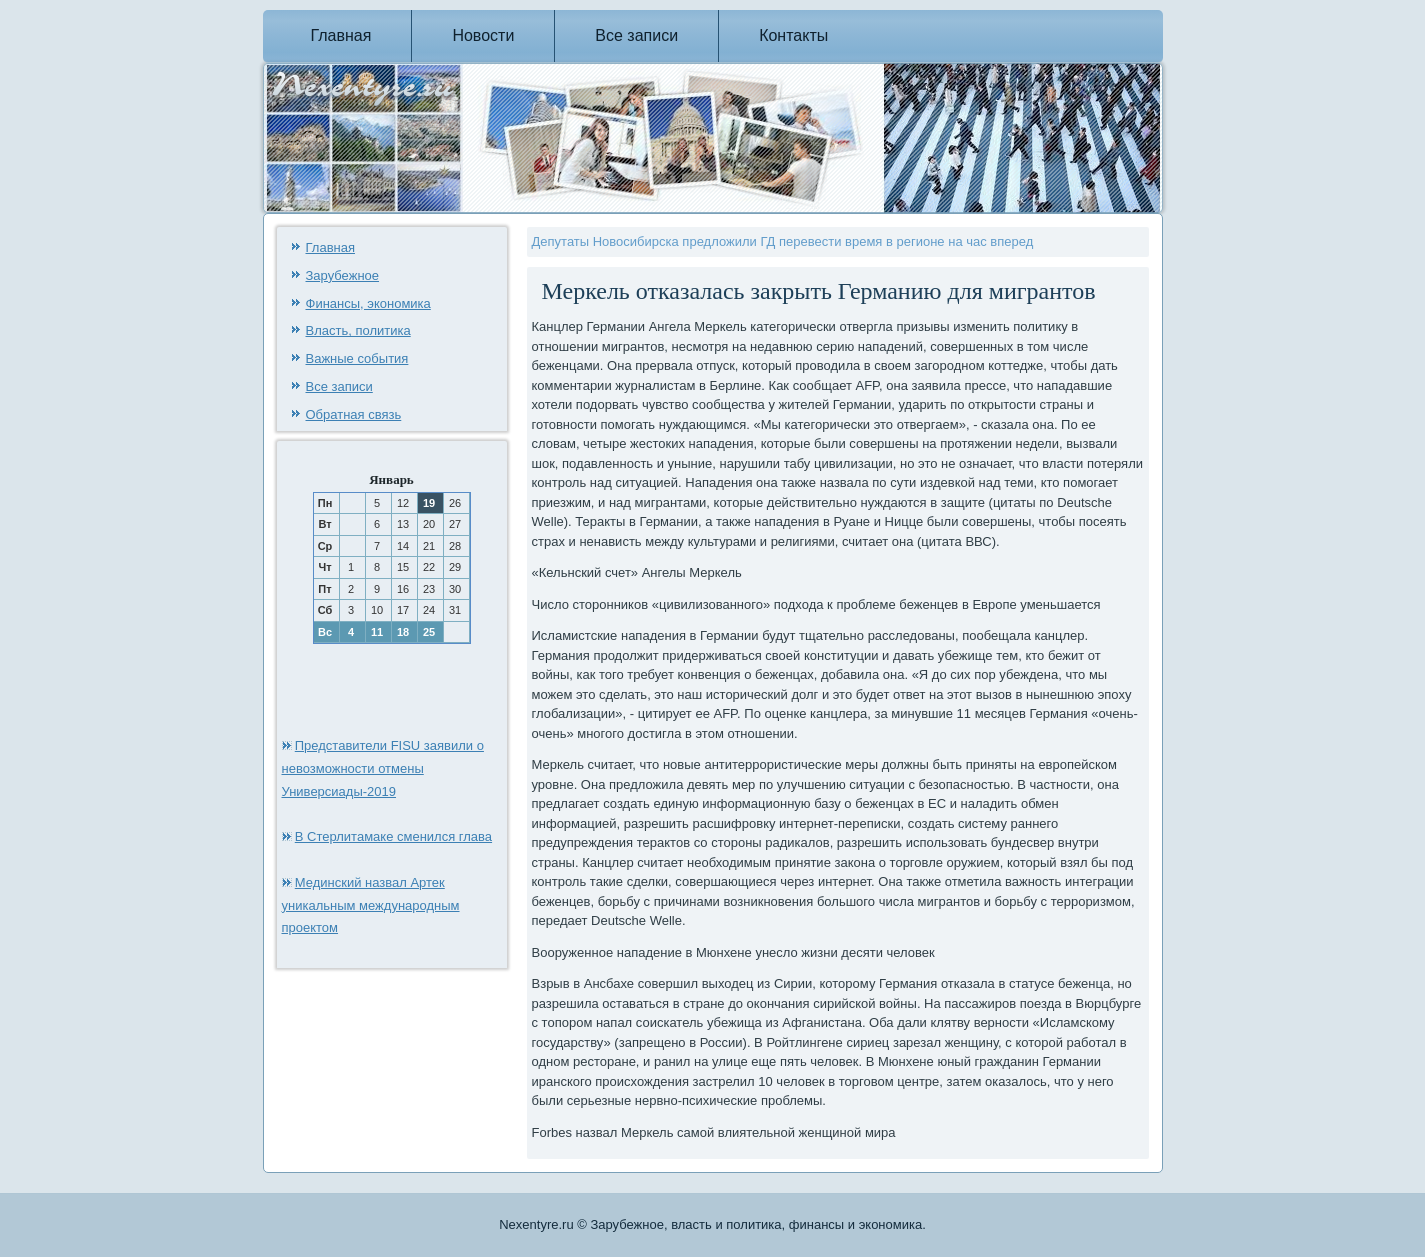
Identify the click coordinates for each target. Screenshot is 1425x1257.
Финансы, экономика (368, 303)
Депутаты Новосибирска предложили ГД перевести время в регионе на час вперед (783, 241)
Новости (483, 35)
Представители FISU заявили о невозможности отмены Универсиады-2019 (383, 768)
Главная (341, 35)
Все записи (636, 35)
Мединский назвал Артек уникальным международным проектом (371, 905)
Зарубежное (343, 275)
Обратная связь (354, 414)
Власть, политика (358, 330)
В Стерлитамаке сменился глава (393, 836)
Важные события (357, 358)
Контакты (793, 35)
